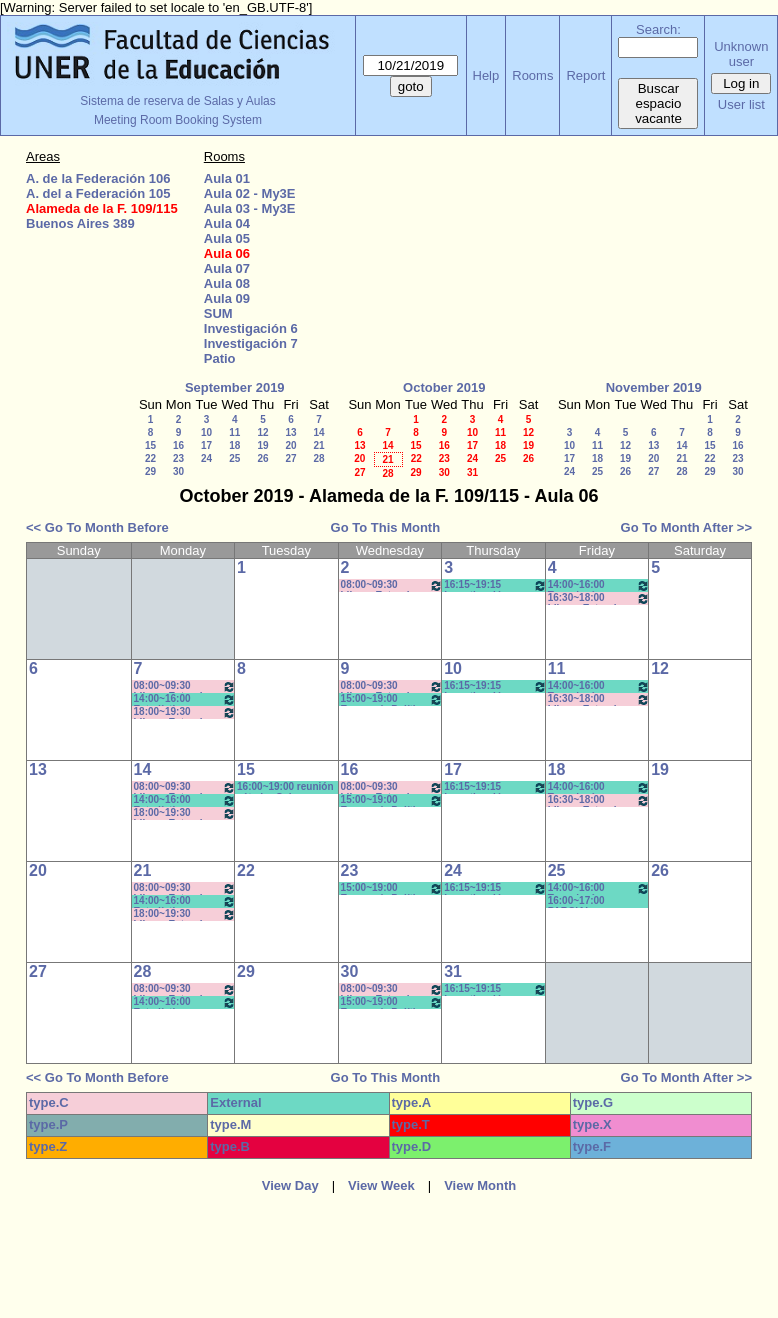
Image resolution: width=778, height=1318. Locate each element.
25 (234, 458)
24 (206, 458)
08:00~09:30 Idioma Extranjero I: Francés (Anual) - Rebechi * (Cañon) (185, 686)
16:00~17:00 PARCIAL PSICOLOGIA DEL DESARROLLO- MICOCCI (590, 901)
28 (318, 458)
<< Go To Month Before (97, 527)
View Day (290, 1185)
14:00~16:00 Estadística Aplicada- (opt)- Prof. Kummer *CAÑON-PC (185, 699)
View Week (381, 1185)
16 (178, 445)
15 (150, 445)
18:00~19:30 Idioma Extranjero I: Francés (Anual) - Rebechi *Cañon (185, 712)
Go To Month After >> (686, 527)
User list (741, 104)
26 (262, 458)
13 (290, 432)
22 (150, 458)
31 (472, 472)
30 (178, 471)
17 (206, 445)
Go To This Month (386, 527)
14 (318, 432)
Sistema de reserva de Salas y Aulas (177, 101)
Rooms (532, 75)
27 (290, 458)
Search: (658, 29)
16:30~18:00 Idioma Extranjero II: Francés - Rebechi (599, 598)
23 (178, 458)
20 (290, 445)
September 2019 (235, 387)
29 (150, 471)
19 (262, 445)
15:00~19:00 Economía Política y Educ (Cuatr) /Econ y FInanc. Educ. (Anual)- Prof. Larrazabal (392, 699)
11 (234, 432)
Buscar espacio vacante (658, 103)
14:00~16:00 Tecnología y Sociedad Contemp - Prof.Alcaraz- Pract (599, 585)
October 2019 (444, 387)
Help (486, 75)
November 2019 (654, 387)
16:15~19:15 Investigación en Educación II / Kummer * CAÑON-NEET (495, 585)
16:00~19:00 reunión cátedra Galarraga (285, 787)
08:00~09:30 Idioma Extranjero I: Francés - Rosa (392, 585)
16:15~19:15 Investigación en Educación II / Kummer (495, 686)
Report (585, 75)
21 (318, 445)
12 (262, 432)
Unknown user (741, 54)
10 (206, 432)
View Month (480, 1185)
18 (234, 445)
